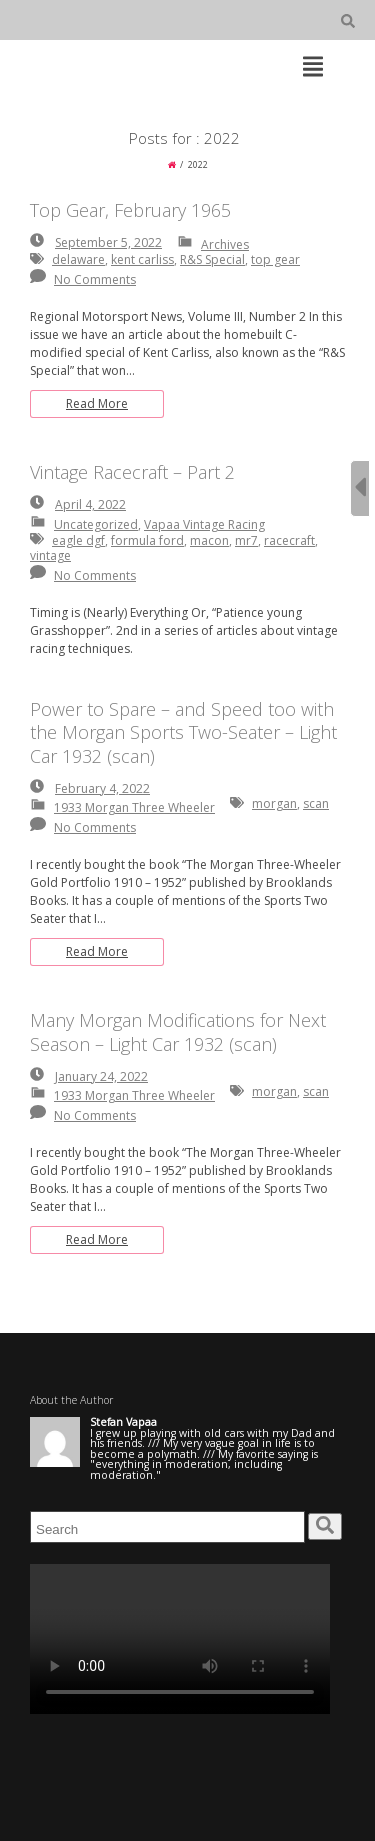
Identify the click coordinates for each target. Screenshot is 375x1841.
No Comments (95, 279)
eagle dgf (78, 540)
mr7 (246, 540)
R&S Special (212, 259)
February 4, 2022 (102, 788)
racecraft (289, 540)
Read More (97, 403)
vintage (50, 555)
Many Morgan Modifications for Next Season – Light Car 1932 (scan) (178, 1032)
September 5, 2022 (108, 242)
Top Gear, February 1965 (130, 210)
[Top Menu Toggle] (313, 68)
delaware (78, 259)
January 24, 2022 (101, 1076)
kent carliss (142, 259)
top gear (275, 259)
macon (209, 540)
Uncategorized (96, 524)
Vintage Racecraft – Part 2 (132, 472)
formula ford (147, 540)
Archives (225, 244)
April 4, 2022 (90, 504)
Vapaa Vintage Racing (204, 524)
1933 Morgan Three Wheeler (134, 807)
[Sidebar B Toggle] (360, 488)
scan (316, 803)
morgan (274, 803)
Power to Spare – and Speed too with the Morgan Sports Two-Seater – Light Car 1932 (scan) (183, 732)
